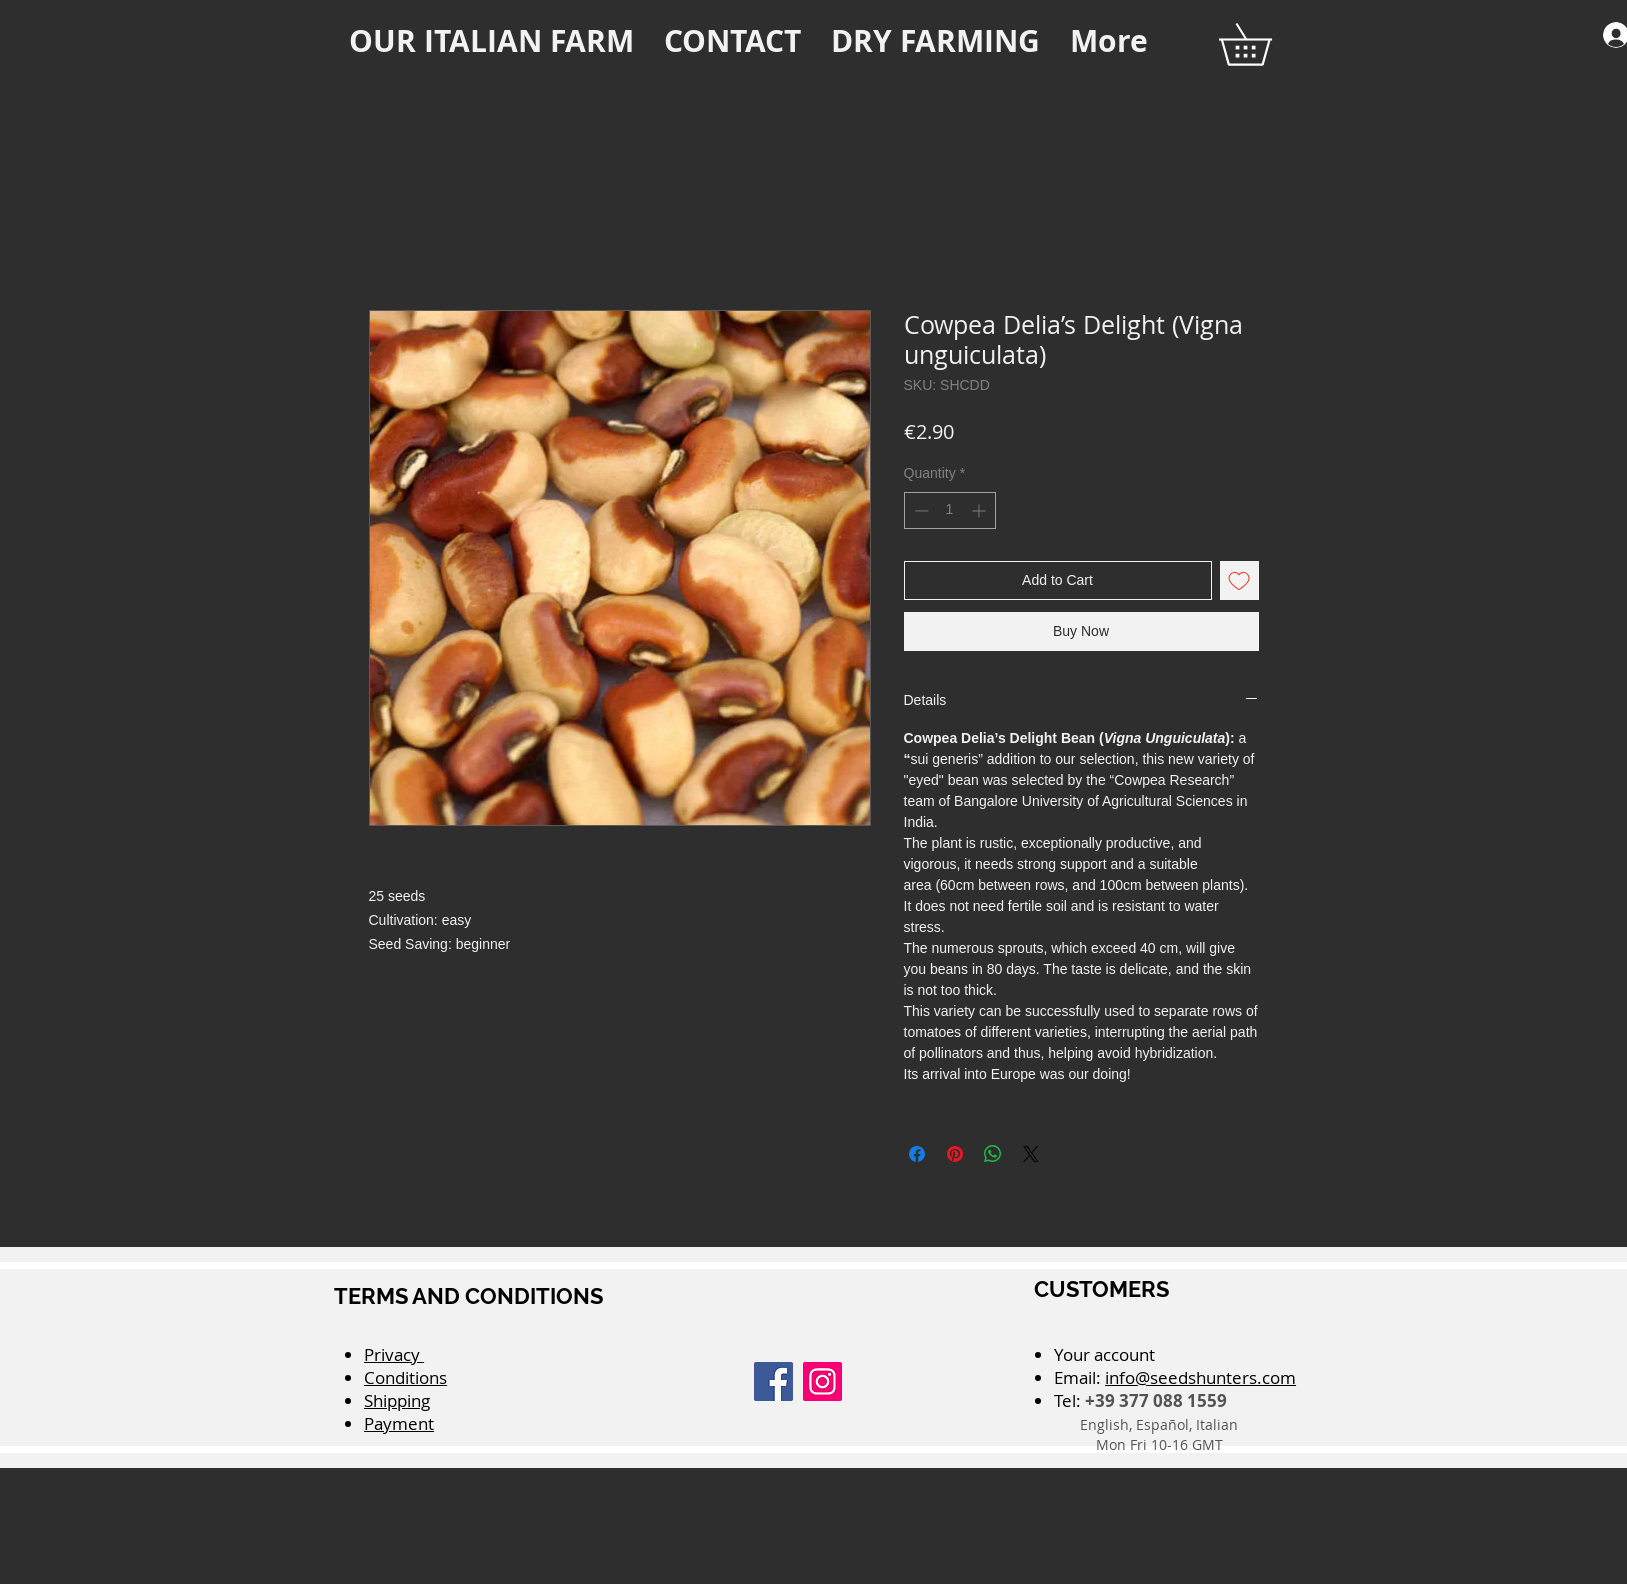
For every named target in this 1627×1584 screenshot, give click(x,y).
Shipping (397, 1400)
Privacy (394, 1354)
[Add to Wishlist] (1239, 580)
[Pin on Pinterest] (955, 1154)
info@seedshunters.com (1200, 1377)
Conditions (405, 1377)
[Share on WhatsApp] (993, 1154)
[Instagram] (822, 1381)
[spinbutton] (950, 510)
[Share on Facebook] (917, 1154)
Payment (399, 1423)
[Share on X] (1031, 1154)
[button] (1265, 44)
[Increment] (980, 510)
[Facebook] (773, 1381)
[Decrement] (919, 510)
